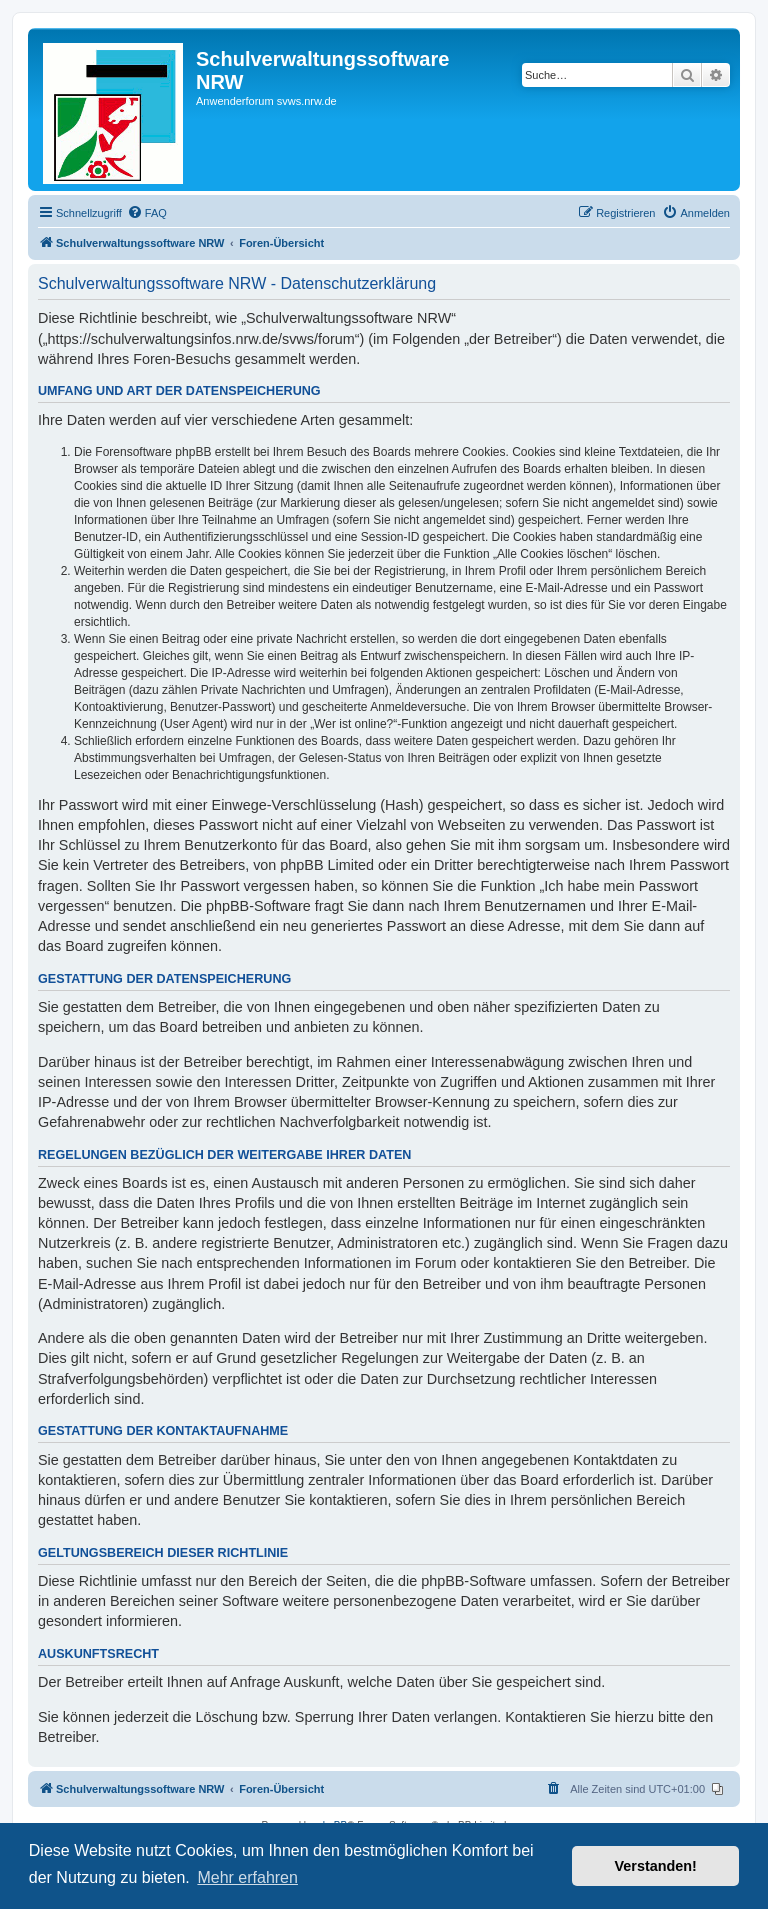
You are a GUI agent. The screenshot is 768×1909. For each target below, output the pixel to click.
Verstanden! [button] (656, 1866)
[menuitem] (147, 213)
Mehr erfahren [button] (247, 1877)
